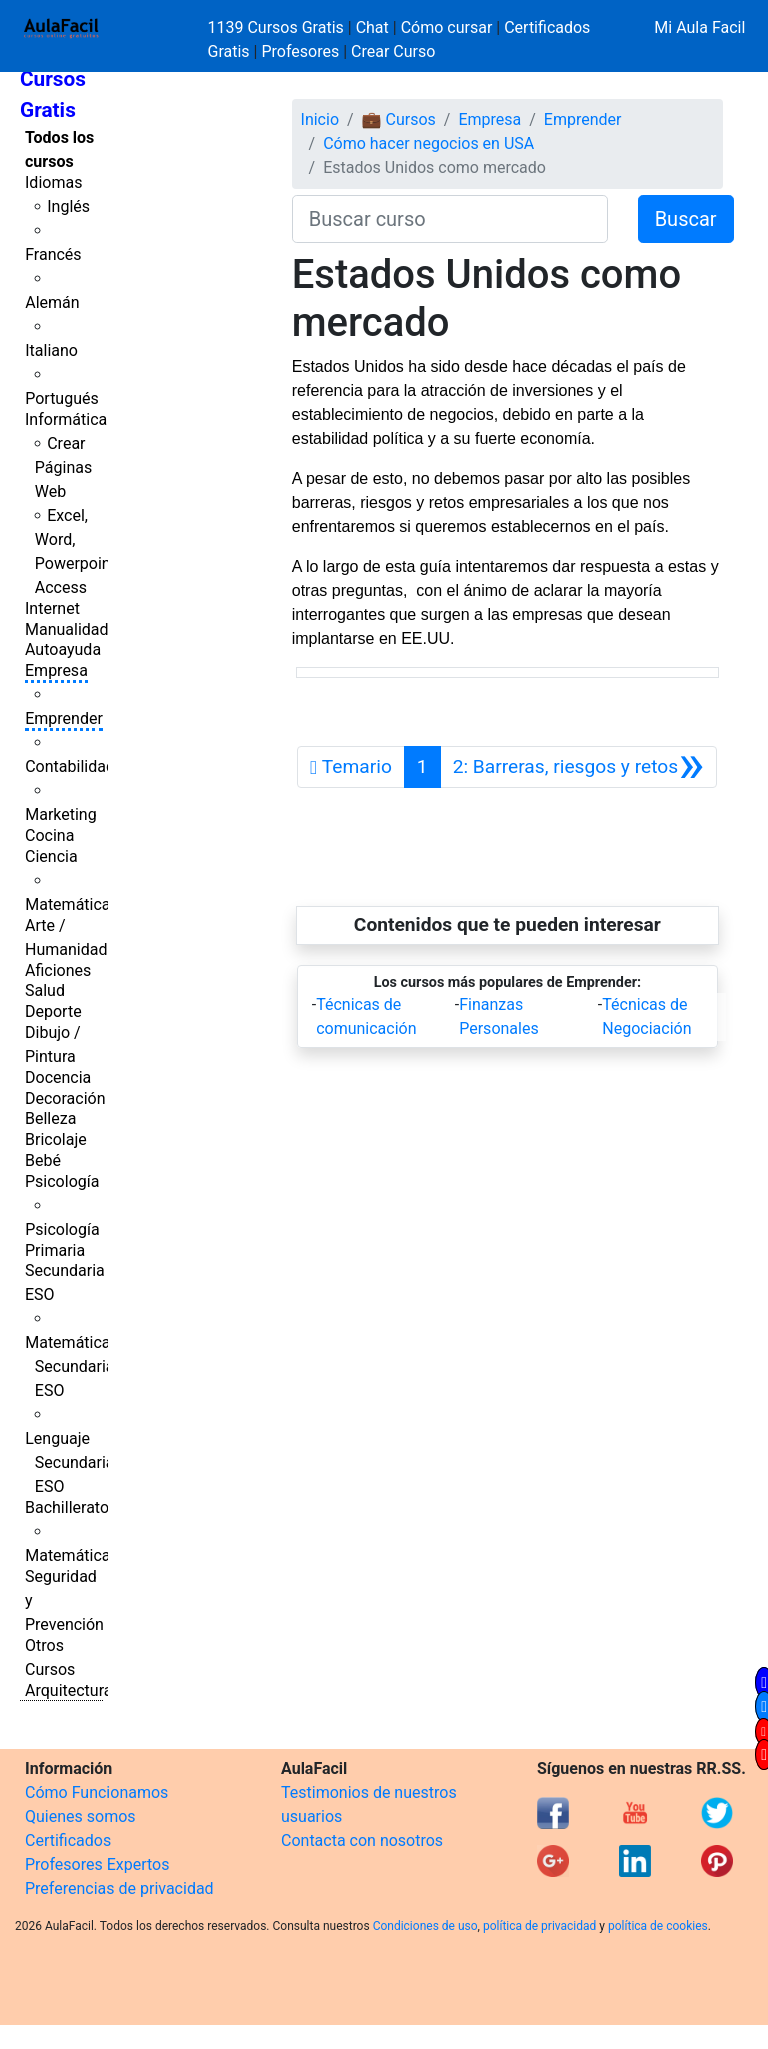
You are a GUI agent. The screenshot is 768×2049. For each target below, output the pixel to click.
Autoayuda (63, 649)
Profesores (300, 51)
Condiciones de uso (425, 1926)
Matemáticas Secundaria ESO (72, 1366)
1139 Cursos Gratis (278, 27)
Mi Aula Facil (699, 27)
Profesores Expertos (97, 1864)
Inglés (68, 206)
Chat (372, 27)
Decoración (65, 1098)
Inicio (320, 119)
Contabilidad (70, 766)
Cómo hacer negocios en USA (428, 143)
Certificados (68, 1840)
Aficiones (58, 970)
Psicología (62, 1181)
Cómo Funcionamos (96, 1792)
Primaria (55, 1250)
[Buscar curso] (450, 219)
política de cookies (658, 1926)
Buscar (686, 219)
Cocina (49, 835)
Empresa (56, 670)
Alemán (52, 302)
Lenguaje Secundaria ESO (69, 1462)
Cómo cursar (447, 27)
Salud (45, 990)
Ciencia (51, 856)
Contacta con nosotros (362, 1840)
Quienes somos (80, 1816)
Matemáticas (72, 904)
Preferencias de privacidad (119, 1888)
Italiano (51, 350)
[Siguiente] (579, 767)
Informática (66, 419)
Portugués (62, 398)
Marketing (60, 814)
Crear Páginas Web (63, 467)
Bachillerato (67, 1507)
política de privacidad (539, 1926)
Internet (52, 608)
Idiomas (53, 182)
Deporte (53, 1011)
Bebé (43, 1160)
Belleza (50, 1118)
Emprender (64, 718)
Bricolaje (56, 1139)
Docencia (58, 1077)
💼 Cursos (399, 119)
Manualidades (75, 629)
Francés (53, 254)
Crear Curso (393, 51)
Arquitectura (68, 1690)
